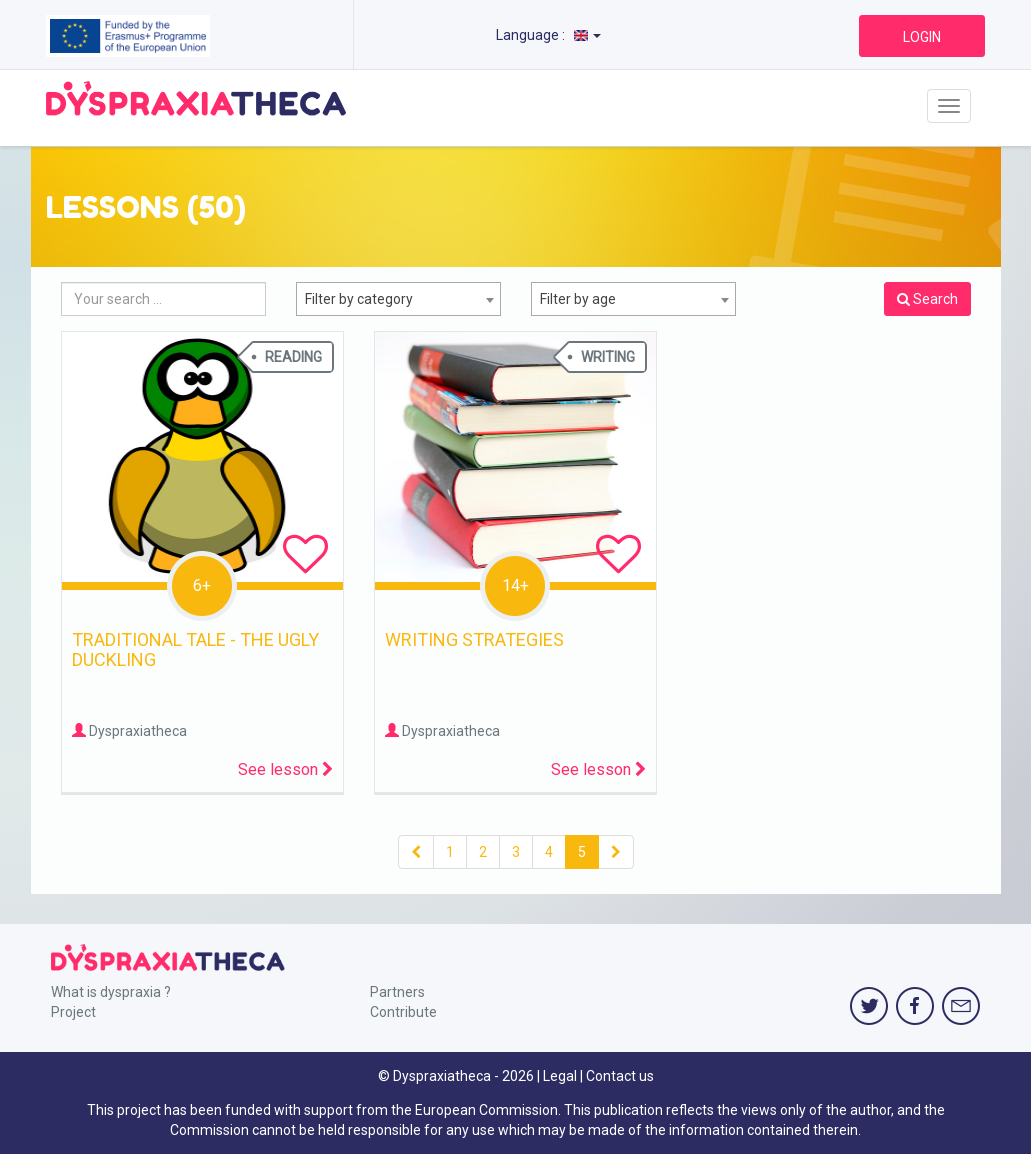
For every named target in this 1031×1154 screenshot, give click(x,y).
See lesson (285, 769)
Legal (560, 1076)
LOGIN (922, 37)
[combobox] (398, 299)
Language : (548, 35)
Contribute (403, 1012)
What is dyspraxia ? (111, 992)
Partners (397, 992)
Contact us (620, 1076)
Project (73, 1012)
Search (927, 299)
